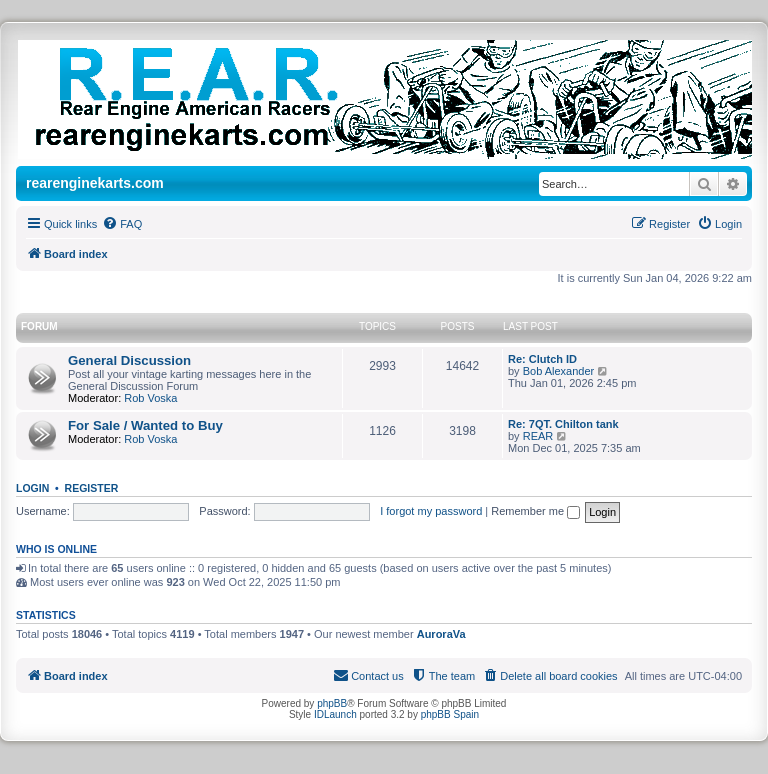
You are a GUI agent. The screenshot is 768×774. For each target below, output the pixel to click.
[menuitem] (122, 224)
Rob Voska (150, 398)
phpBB (332, 703)
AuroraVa (441, 634)
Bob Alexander (559, 371)
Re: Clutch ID (542, 359)
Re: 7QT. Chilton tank (563, 424)
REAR (538, 436)
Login (32, 488)
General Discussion (129, 360)
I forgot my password (431, 511)
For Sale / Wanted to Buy (145, 425)
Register (92, 488)
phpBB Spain (450, 714)
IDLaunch (335, 714)
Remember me (535, 511)
